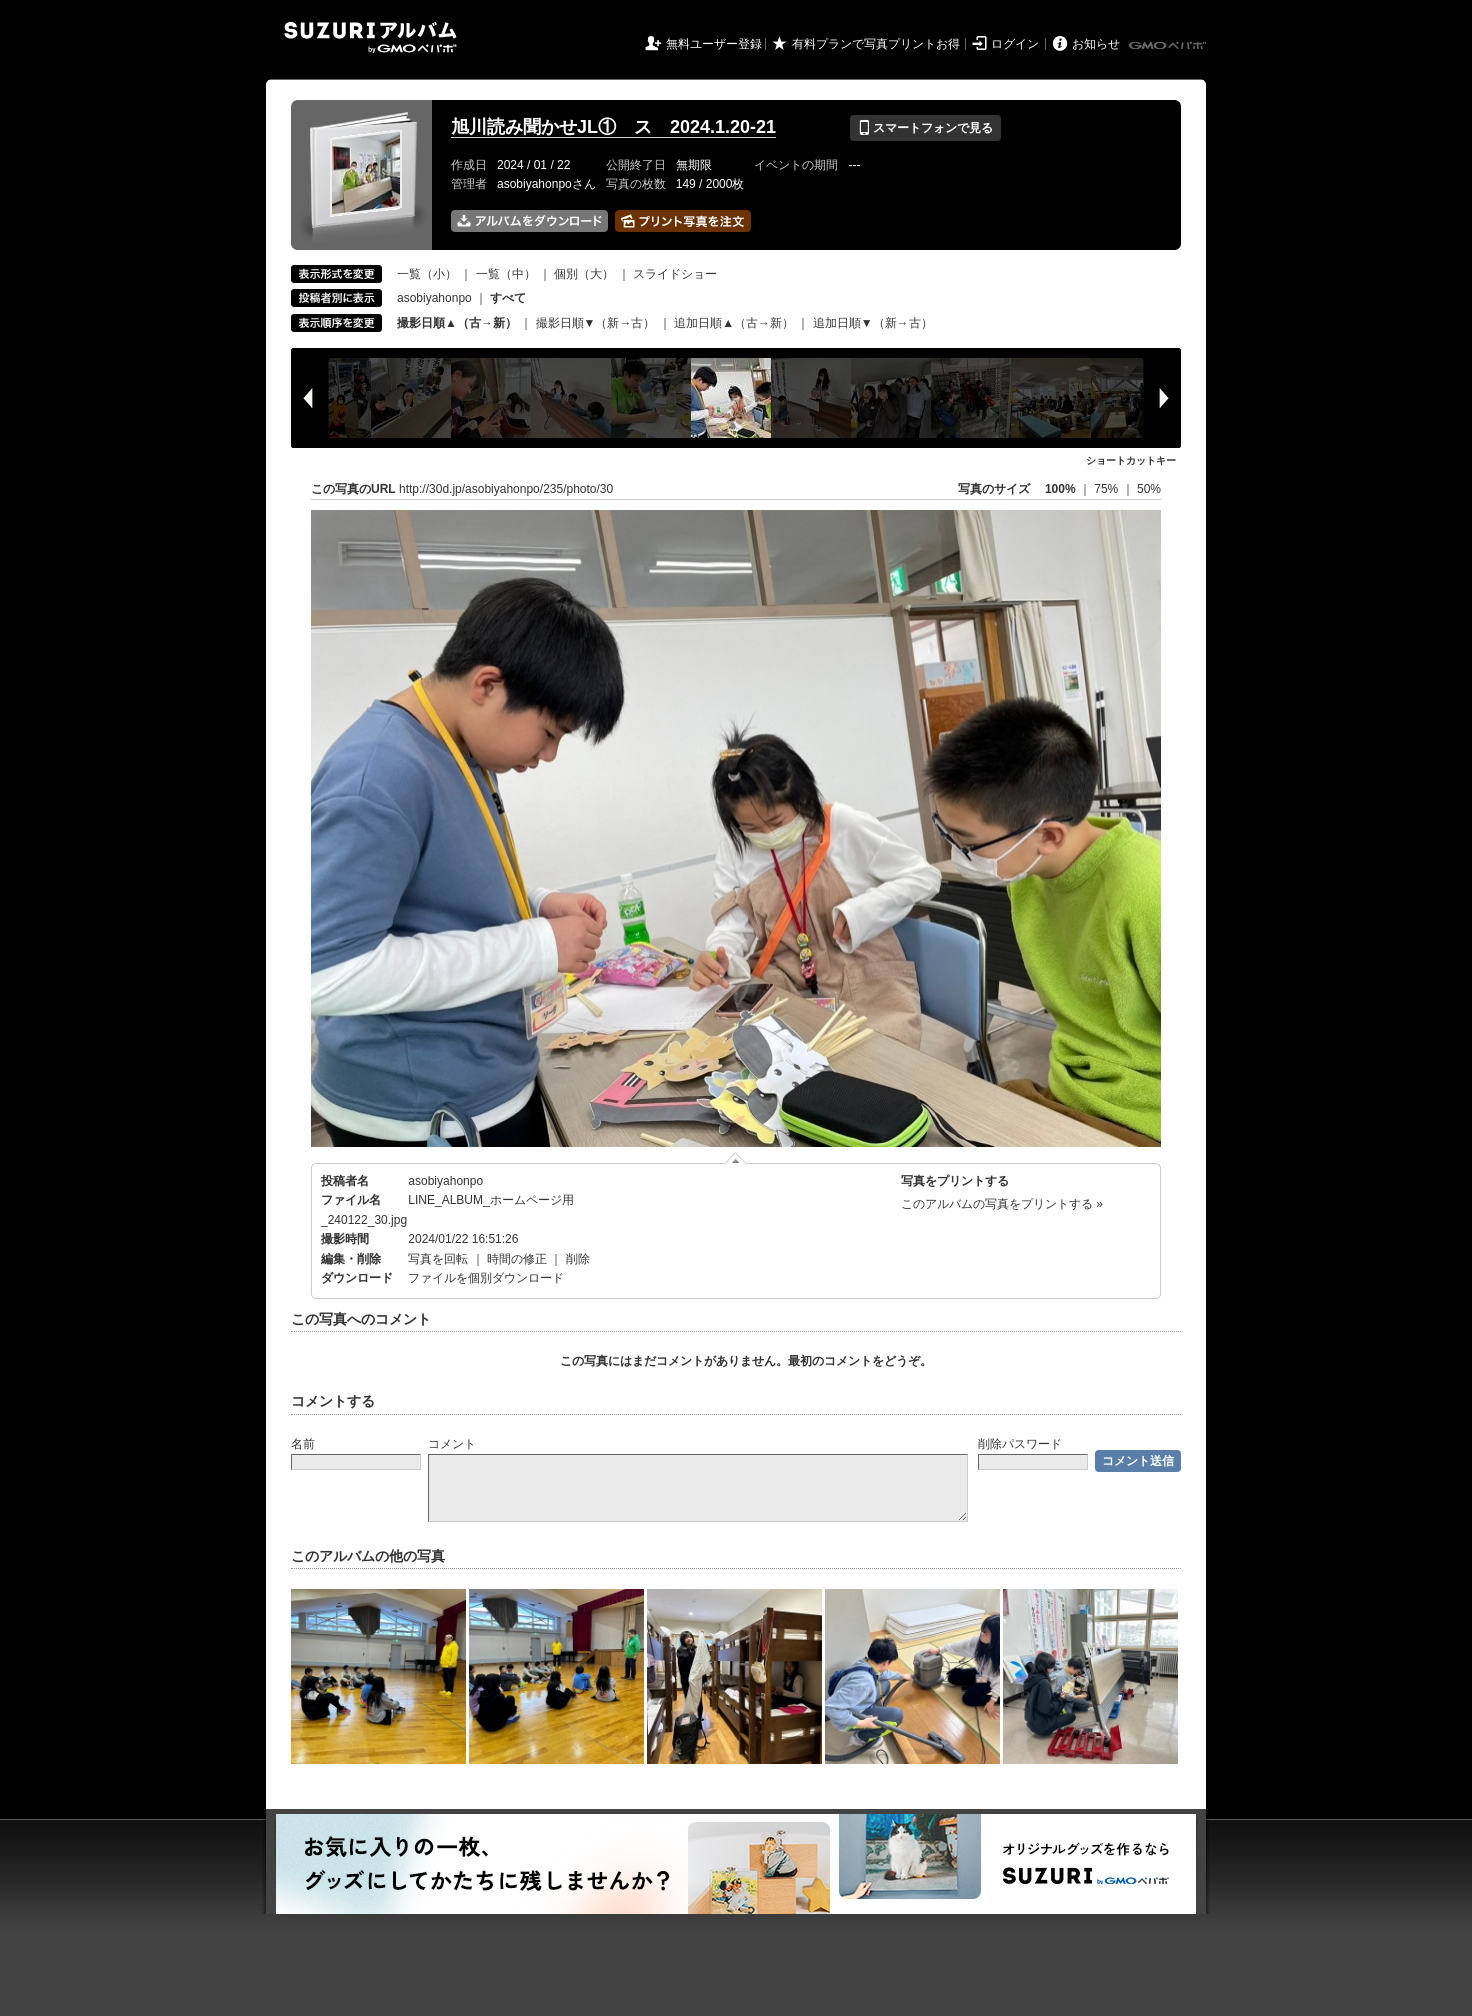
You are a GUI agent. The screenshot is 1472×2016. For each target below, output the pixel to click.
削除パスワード (1020, 1444)
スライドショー (675, 274)
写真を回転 (438, 1259)
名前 (303, 1444)
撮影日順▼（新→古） (596, 323)
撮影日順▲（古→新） (457, 323)
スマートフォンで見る (925, 128)
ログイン (1015, 44)
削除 (578, 1259)
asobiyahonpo (434, 298)
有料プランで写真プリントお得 (876, 44)
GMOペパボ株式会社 (1169, 46)
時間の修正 (517, 1259)
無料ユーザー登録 (714, 44)
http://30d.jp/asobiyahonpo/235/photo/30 (506, 489)
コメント (452, 1444)
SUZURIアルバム (370, 37)
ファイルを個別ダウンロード (486, 1278)
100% (1060, 489)
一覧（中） (506, 274)
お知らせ (1096, 44)
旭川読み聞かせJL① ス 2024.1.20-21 (613, 127)
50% (1149, 489)
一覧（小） (427, 274)
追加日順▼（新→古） (873, 323)
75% (1107, 489)
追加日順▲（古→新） (734, 323)
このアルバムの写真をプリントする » (1002, 1204)
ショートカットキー (1131, 460)
